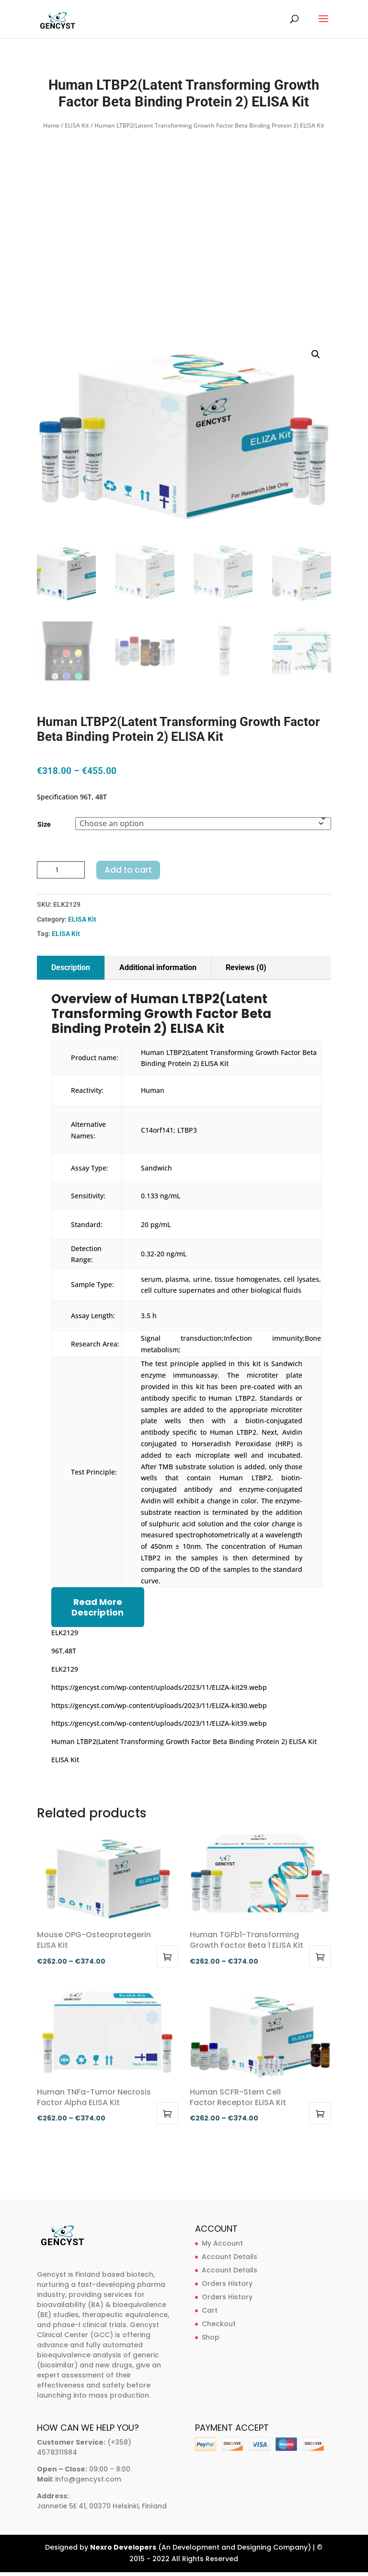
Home (51, 125)
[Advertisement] (184, 204)
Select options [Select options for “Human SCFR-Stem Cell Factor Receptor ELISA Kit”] (320, 2113)
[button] (315, 354)
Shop (210, 2337)
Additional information (157, 967)
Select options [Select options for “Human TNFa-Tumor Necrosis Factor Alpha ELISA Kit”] (167, 2113)
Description (70, 967)
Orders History (227, 2283)
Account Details (229, 2256)
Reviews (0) (246, 967)
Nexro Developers (123, 2547)
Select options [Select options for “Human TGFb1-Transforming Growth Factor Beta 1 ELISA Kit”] (320, 1956)
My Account (222, 2243)
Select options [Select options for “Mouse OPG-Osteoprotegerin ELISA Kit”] (167, 1956)
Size (44, 824)
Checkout (219, 2324)
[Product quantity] (61, 869)
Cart (210, 2310)
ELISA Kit (77, 125)
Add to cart (128, 870)
